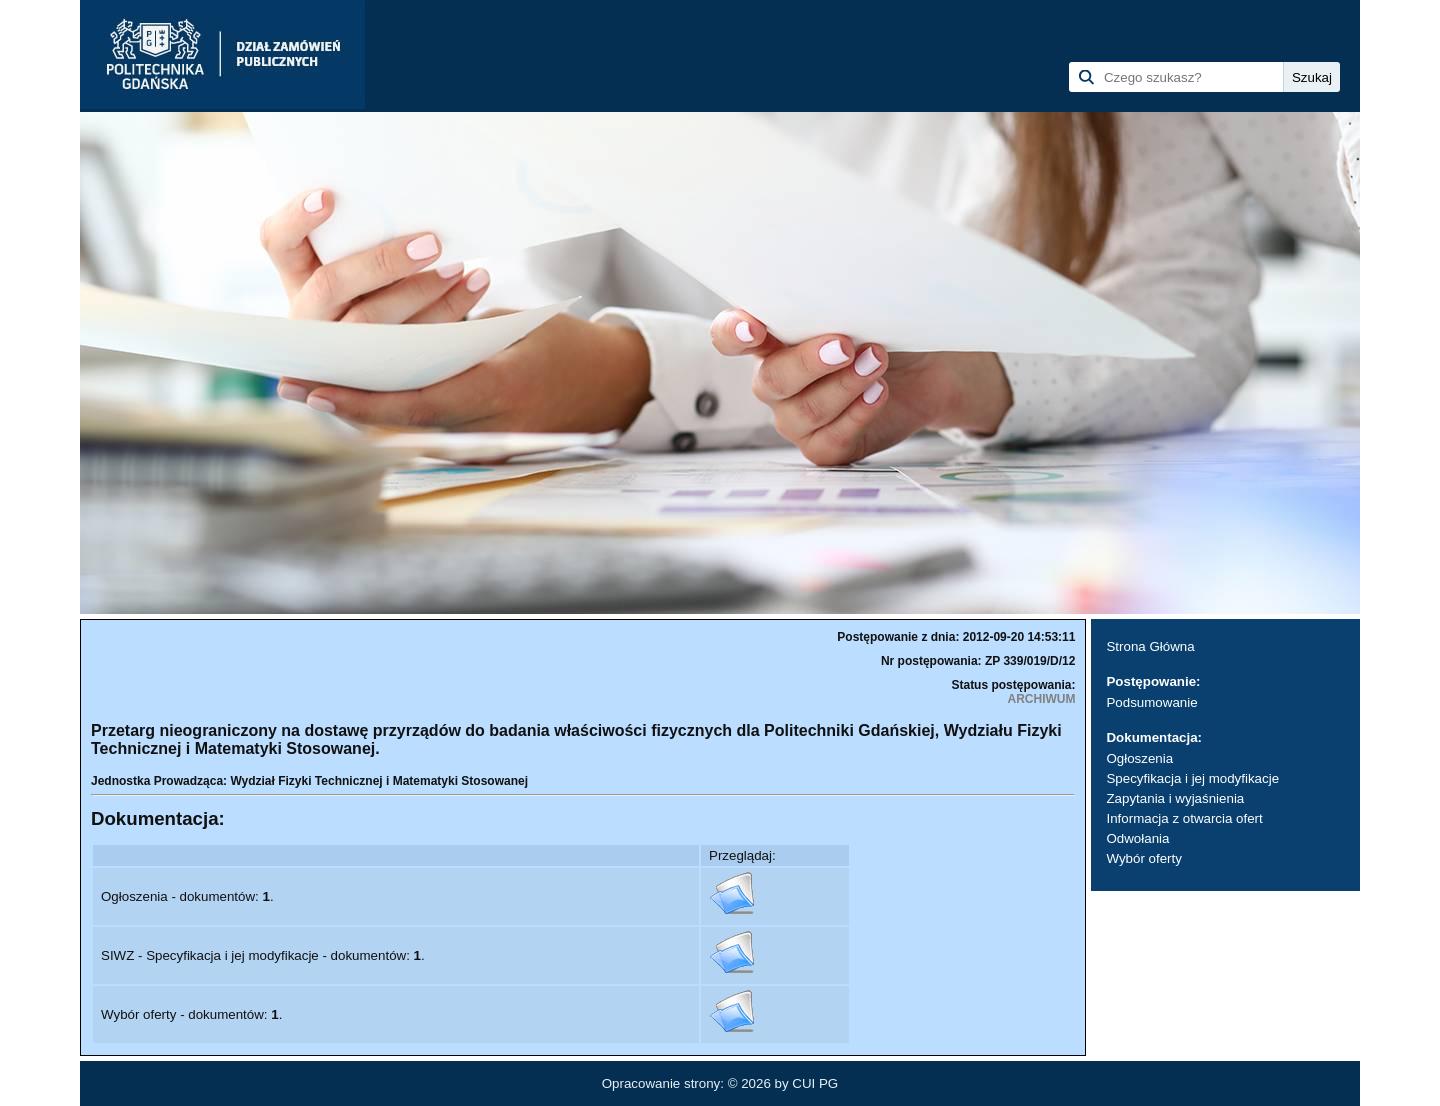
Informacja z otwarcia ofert (1184, 818)
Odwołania (1137, 838)
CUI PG (815, 1083)
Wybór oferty (1143, 858)
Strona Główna (1150, 646)
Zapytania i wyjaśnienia (1175, 798)
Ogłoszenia (1139, 758)
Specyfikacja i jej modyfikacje (1192, 778)
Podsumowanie (1151, 702)
